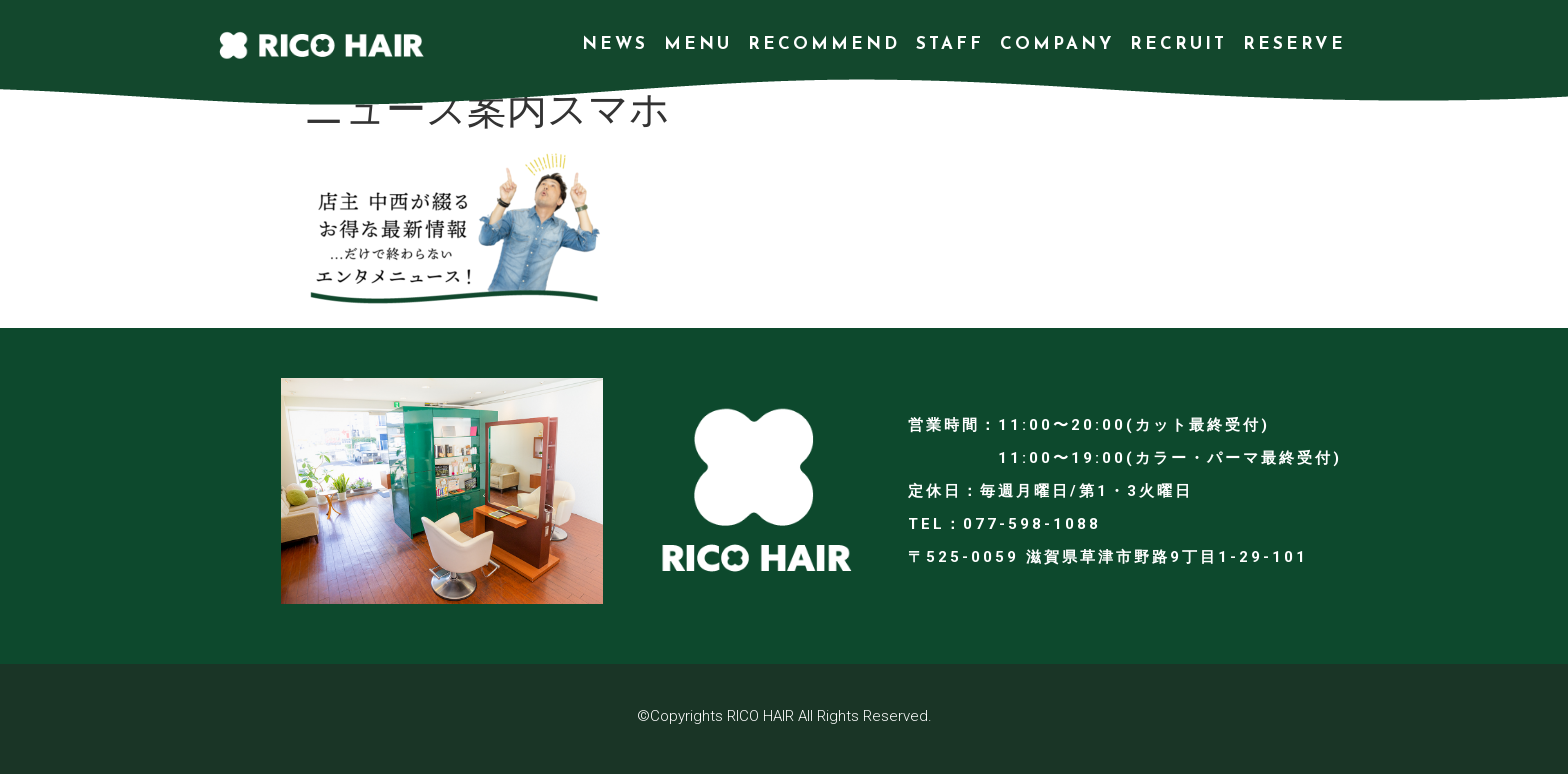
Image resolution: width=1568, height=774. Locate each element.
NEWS (615, 44)
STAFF (950, 44)
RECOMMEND (824, 44)
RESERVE (1294, 44)
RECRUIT (1178, 44)
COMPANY (1057, 44)
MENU (698, 44)
